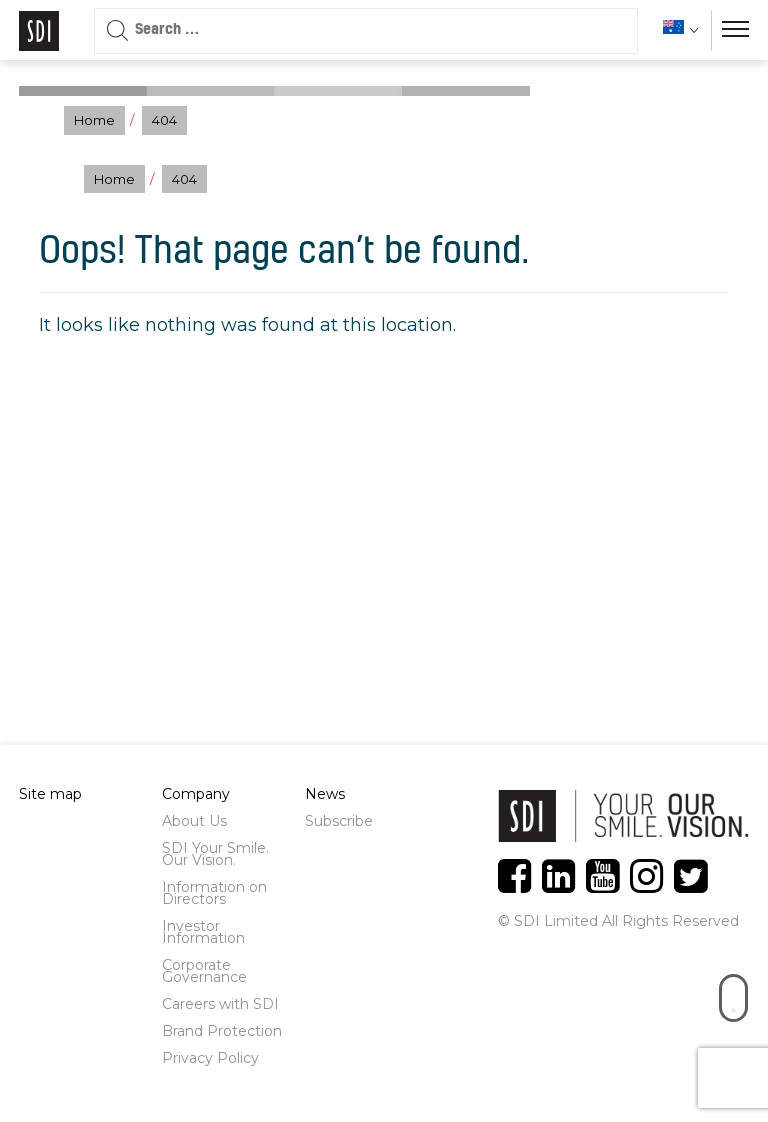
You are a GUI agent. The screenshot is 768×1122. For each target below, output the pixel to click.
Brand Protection (222, 1031)
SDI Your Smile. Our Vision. (215, 854)
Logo (39, 31)
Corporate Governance (204, 971)
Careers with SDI (220, 1004)
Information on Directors (214, 893)
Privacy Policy (210, 1058)
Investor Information (203, 932)
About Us (194, 821)
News (325, 794)
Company (196, 794)
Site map (50, 794)
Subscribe (339, 821)
